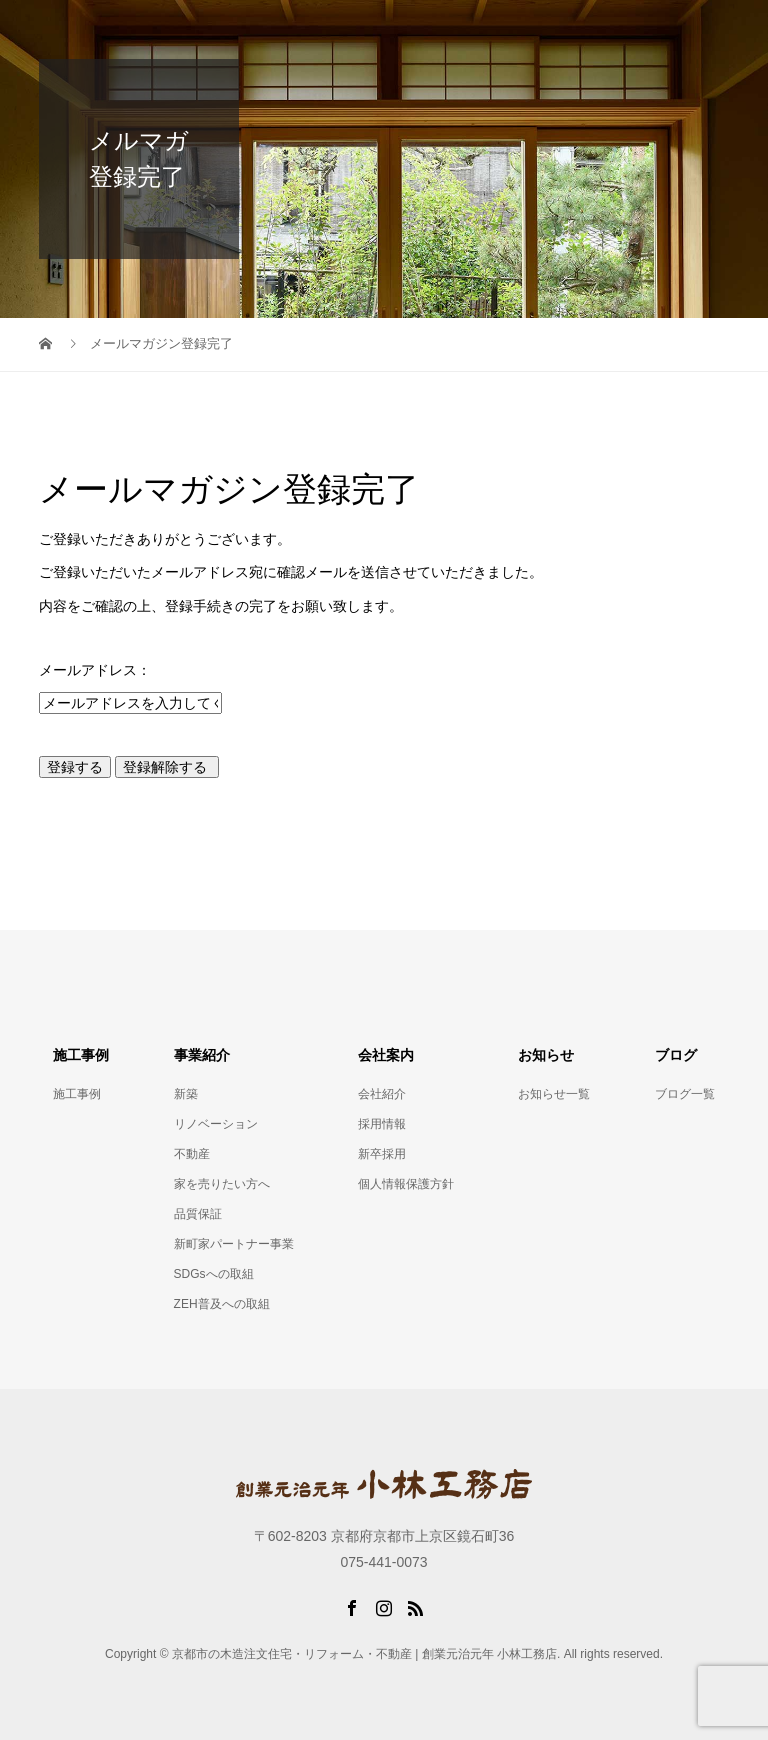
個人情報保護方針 (406, 1184)
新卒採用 (382, 1154)
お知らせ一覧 (554, 1094)
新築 (186, 1094)
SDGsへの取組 (214, 1274)
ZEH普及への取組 (222, 1304)
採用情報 (382, 1124)
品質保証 (198, 1214)
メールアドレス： (95, 670)
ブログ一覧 (685, 1094)
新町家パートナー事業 (234, 1244)
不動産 (192, 1154)
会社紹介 (382, 1094)
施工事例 (77, 1094)
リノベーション (216, 1124)
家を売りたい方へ (222, 1184)
